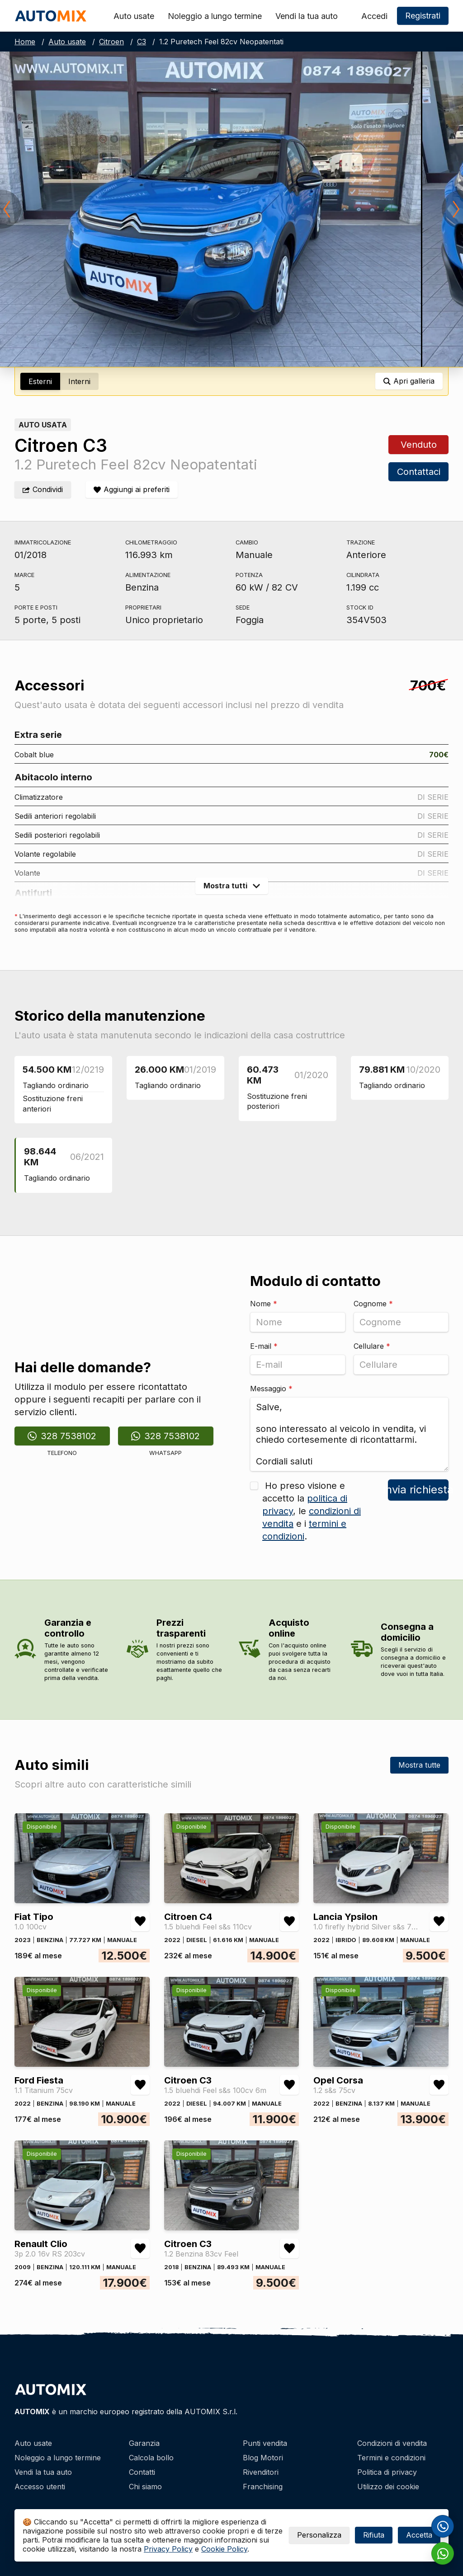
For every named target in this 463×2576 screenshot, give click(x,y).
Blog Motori (263, 2457)
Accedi (374, 16)
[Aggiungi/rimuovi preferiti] (131, 489)
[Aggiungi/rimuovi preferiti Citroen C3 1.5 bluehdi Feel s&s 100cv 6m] (289, 2085)
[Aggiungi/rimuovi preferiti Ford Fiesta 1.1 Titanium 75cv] (140, 2085)
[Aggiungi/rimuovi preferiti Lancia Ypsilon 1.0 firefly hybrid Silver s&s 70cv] (439, 1921)
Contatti (142, 2472)
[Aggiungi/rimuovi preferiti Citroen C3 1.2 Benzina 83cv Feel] (289, 2248)
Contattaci (418, 471)
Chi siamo (145, 2486)
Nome (263, 1303)
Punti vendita (265, 2443)
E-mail (264, 1346)
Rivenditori (261, 2472)
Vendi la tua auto (306, 16)
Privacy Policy (168, 2548)
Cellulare (372, 1346)
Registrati (422, 15)
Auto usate (133, 16)
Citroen (111, 41)
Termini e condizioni (391, 2457)
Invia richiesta (418, 1489)
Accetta (419, 2534)
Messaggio (271, 1388)
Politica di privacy (387, 2472)
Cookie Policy (224, 2548)
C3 (141, 41)
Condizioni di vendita (392, 2443)
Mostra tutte (419, 1764)
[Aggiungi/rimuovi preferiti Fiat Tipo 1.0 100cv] (140, 1921)
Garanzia (144, 2443)
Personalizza (319, 2534)
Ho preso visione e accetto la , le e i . (311, 1511)
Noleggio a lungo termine (215, 16)
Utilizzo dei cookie (388, 2486)
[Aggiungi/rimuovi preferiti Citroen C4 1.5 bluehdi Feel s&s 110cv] (289, 1921)
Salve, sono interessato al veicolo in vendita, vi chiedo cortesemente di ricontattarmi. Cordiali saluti (349, 1434)
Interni (79, 381)
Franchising (263, 2486)
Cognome (373, 1303)
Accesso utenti (39, 2486)
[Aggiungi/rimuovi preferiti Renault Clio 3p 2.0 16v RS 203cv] (140, 2248)
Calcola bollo (151, 2457)
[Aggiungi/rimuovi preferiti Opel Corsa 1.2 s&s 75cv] (439, 2085)
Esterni (40, 381)
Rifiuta (373, 2534)
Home (24, 41)
